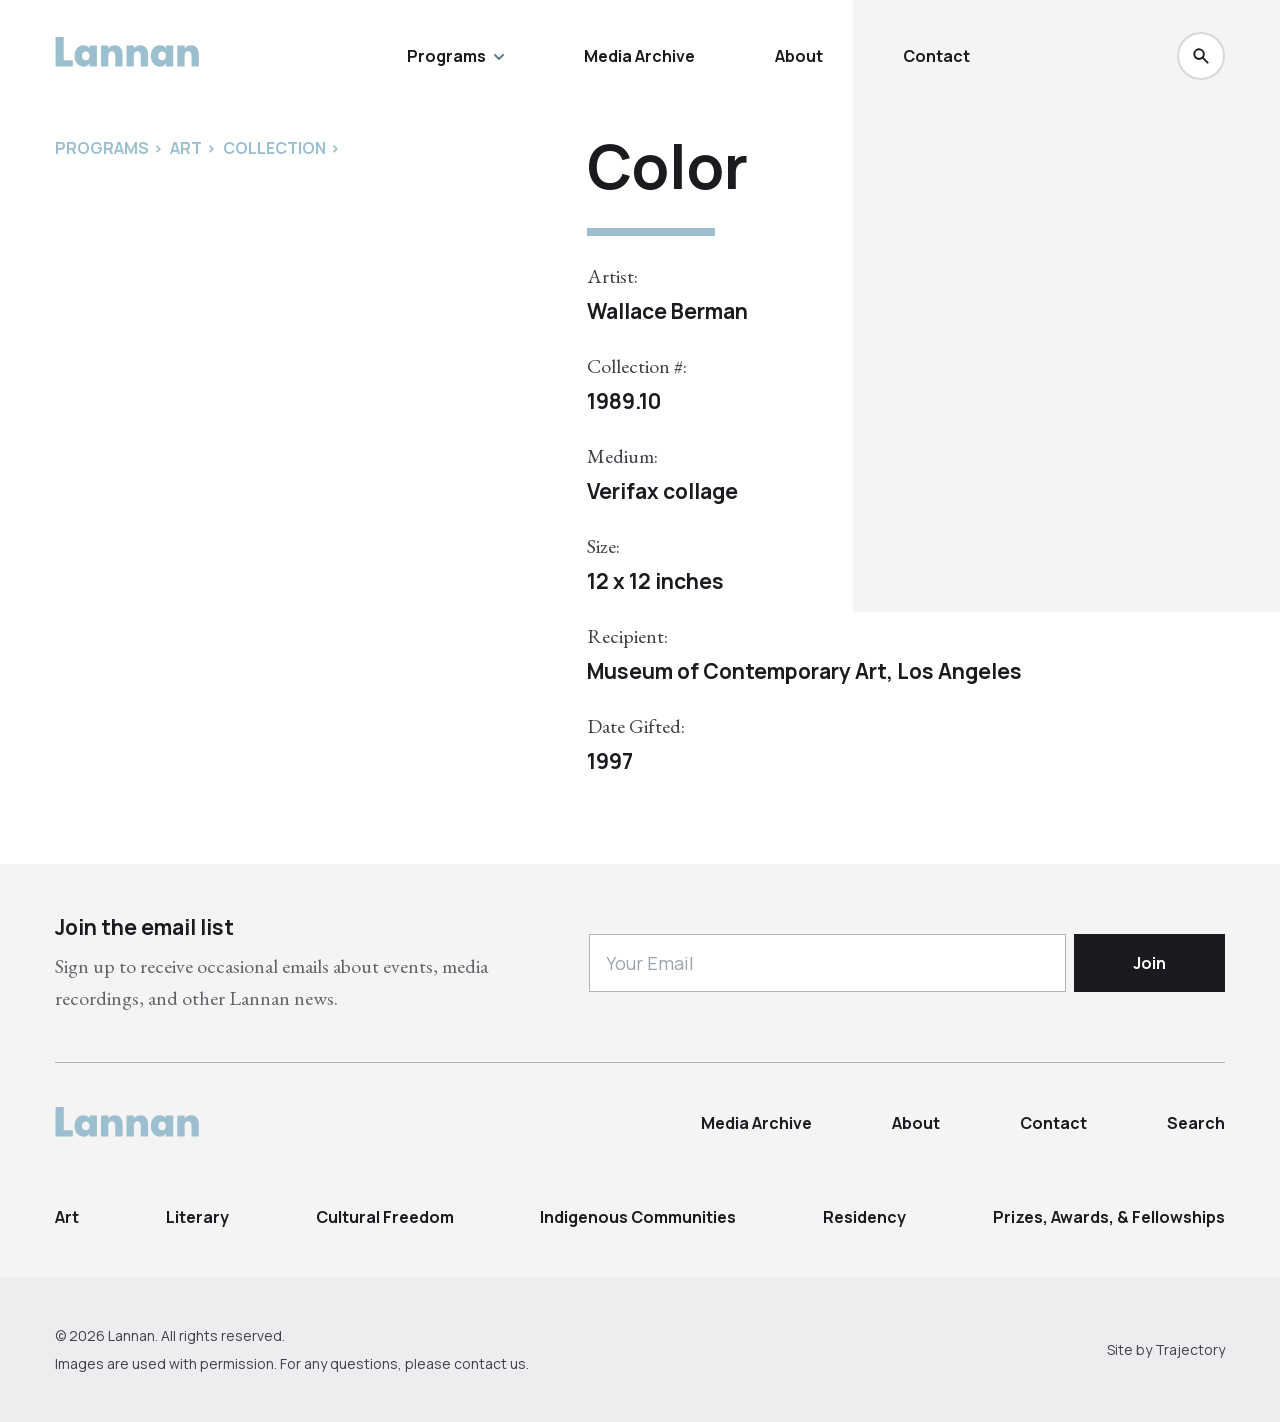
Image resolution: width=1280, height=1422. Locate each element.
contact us (490, 1363)
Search (1196, 1123)
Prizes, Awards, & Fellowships (1109, 1217)
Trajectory (1190, 1349)
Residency (864, 1217)
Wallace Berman (667, 311)
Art (67, 1217)
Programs (455, 56)
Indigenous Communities (638, 1217)
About (799, 56)
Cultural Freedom (385, 1217)
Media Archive (639, 56)
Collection (274, 148)
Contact (936, 56)
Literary (197, 1217)
